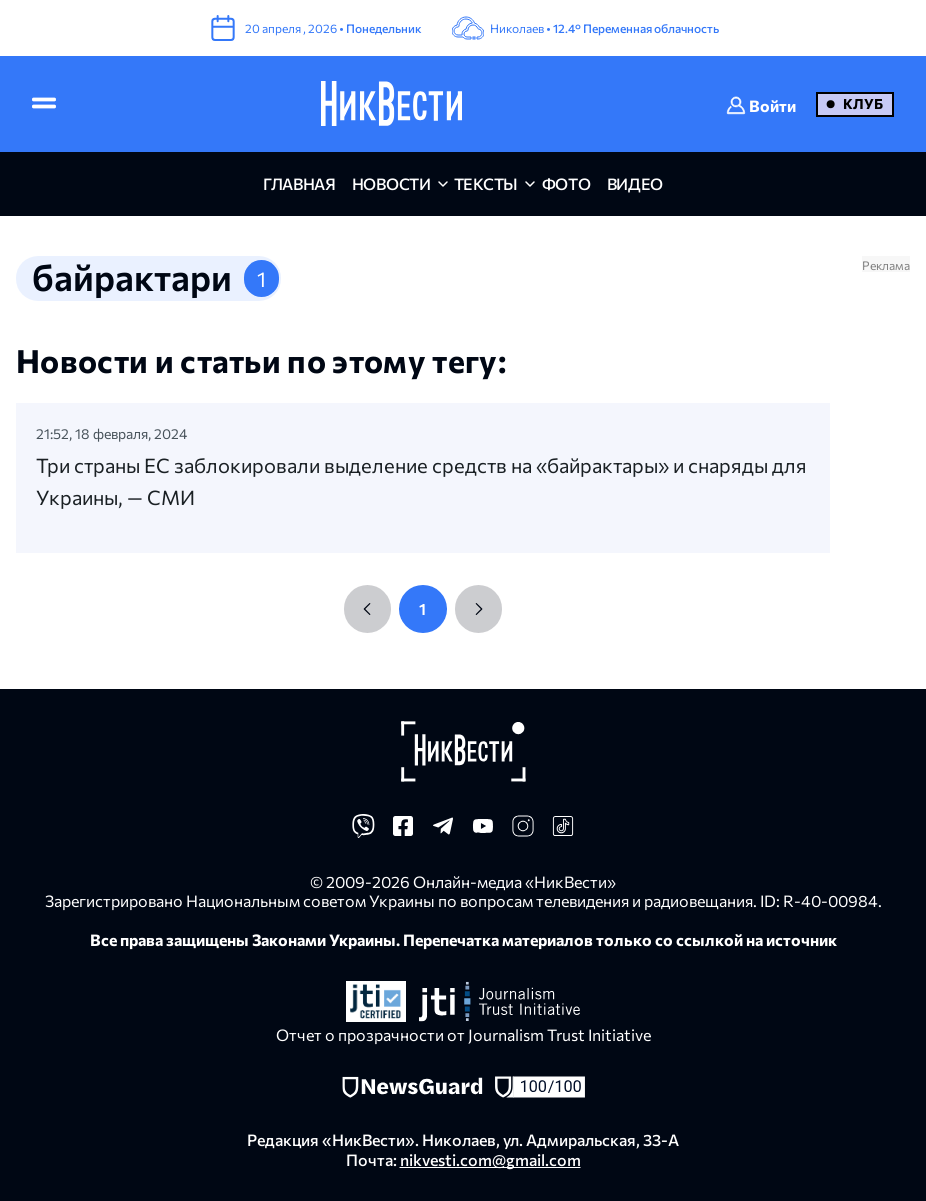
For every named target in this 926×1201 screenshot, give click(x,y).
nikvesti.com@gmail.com (490, 1159)
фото (566, 183)
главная (299, 183)
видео (635, 183)
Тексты (486, 183)
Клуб (863, 103)
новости (391, 183)
